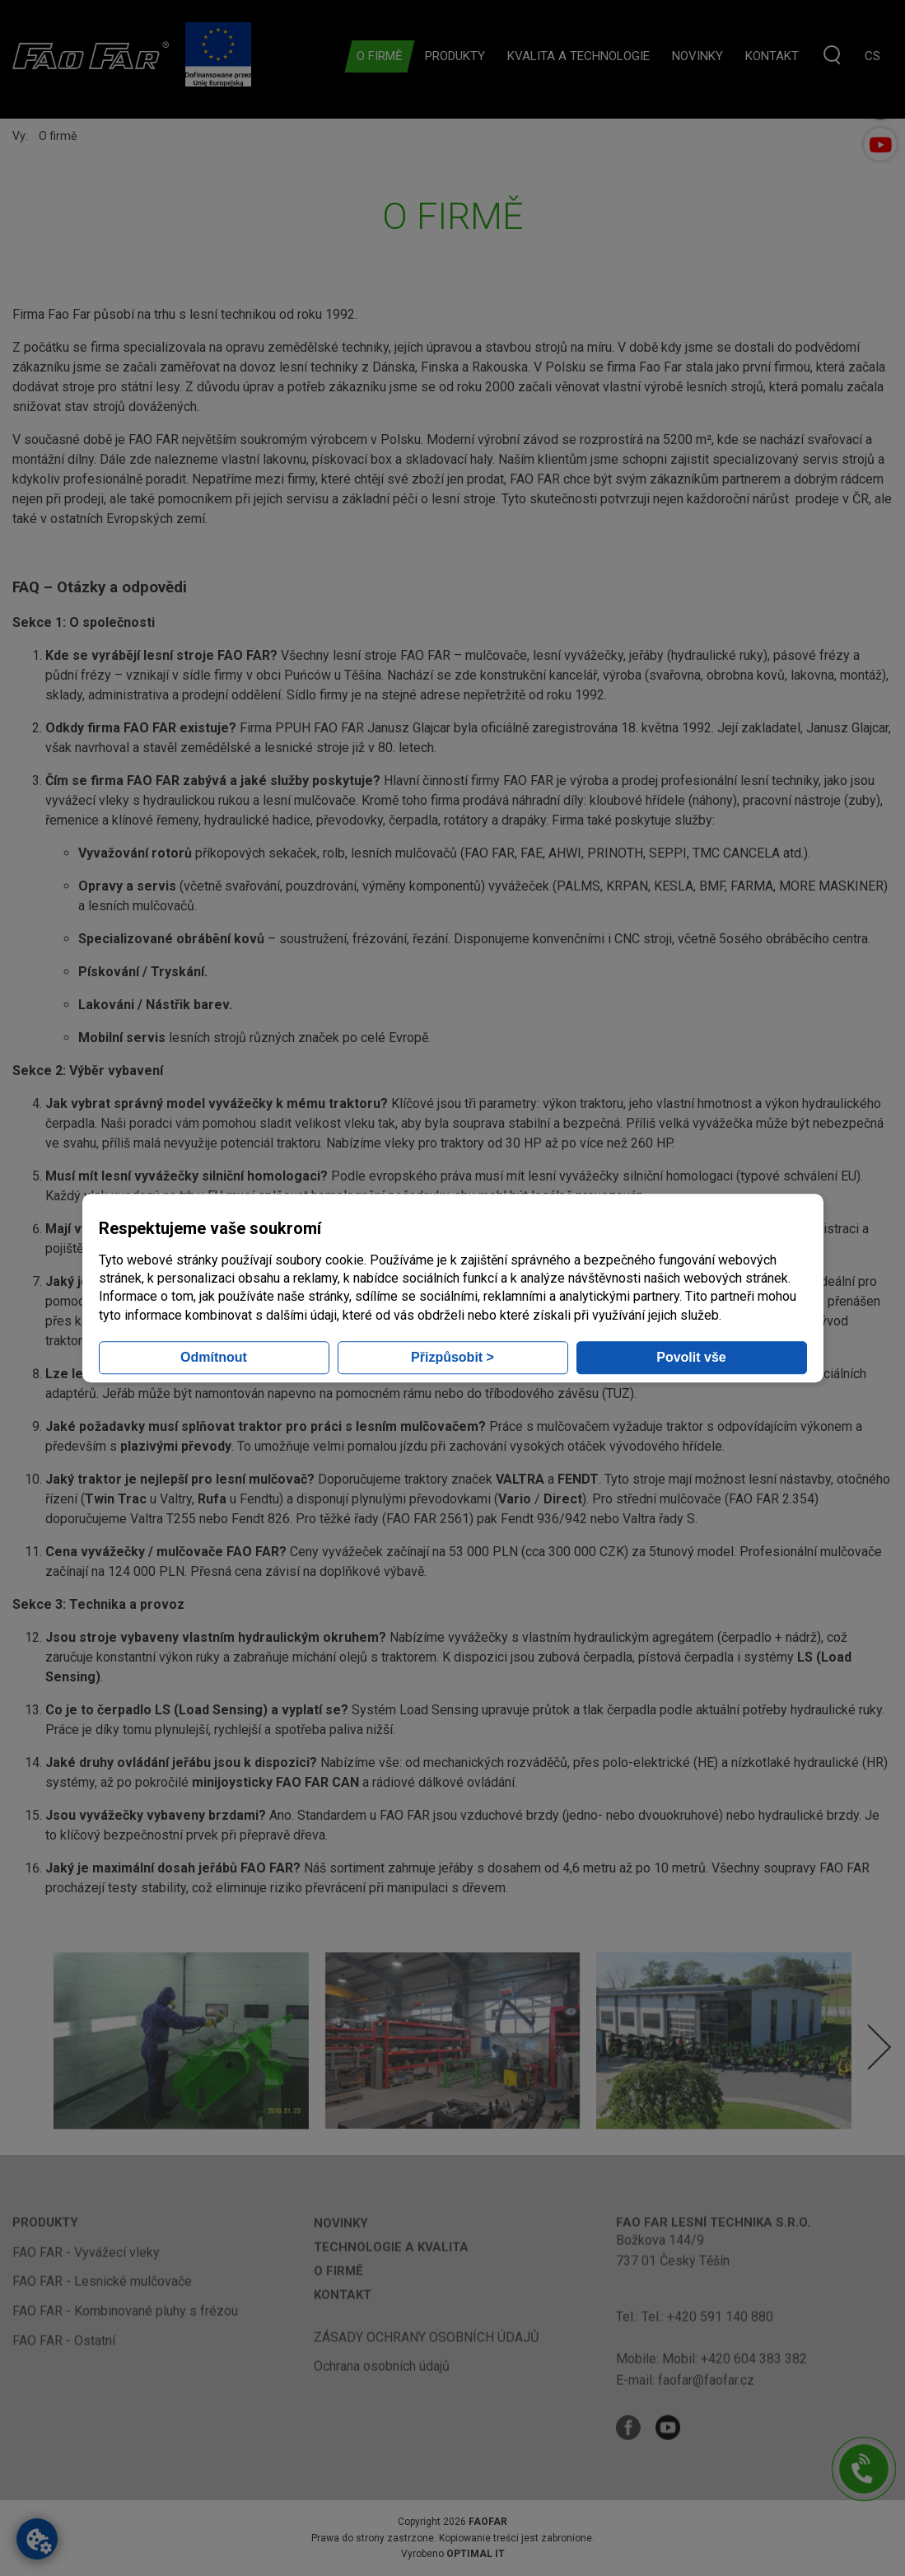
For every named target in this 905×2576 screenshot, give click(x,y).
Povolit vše (690, 1357)
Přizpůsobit (452, 1357)
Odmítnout (213, 1357)
